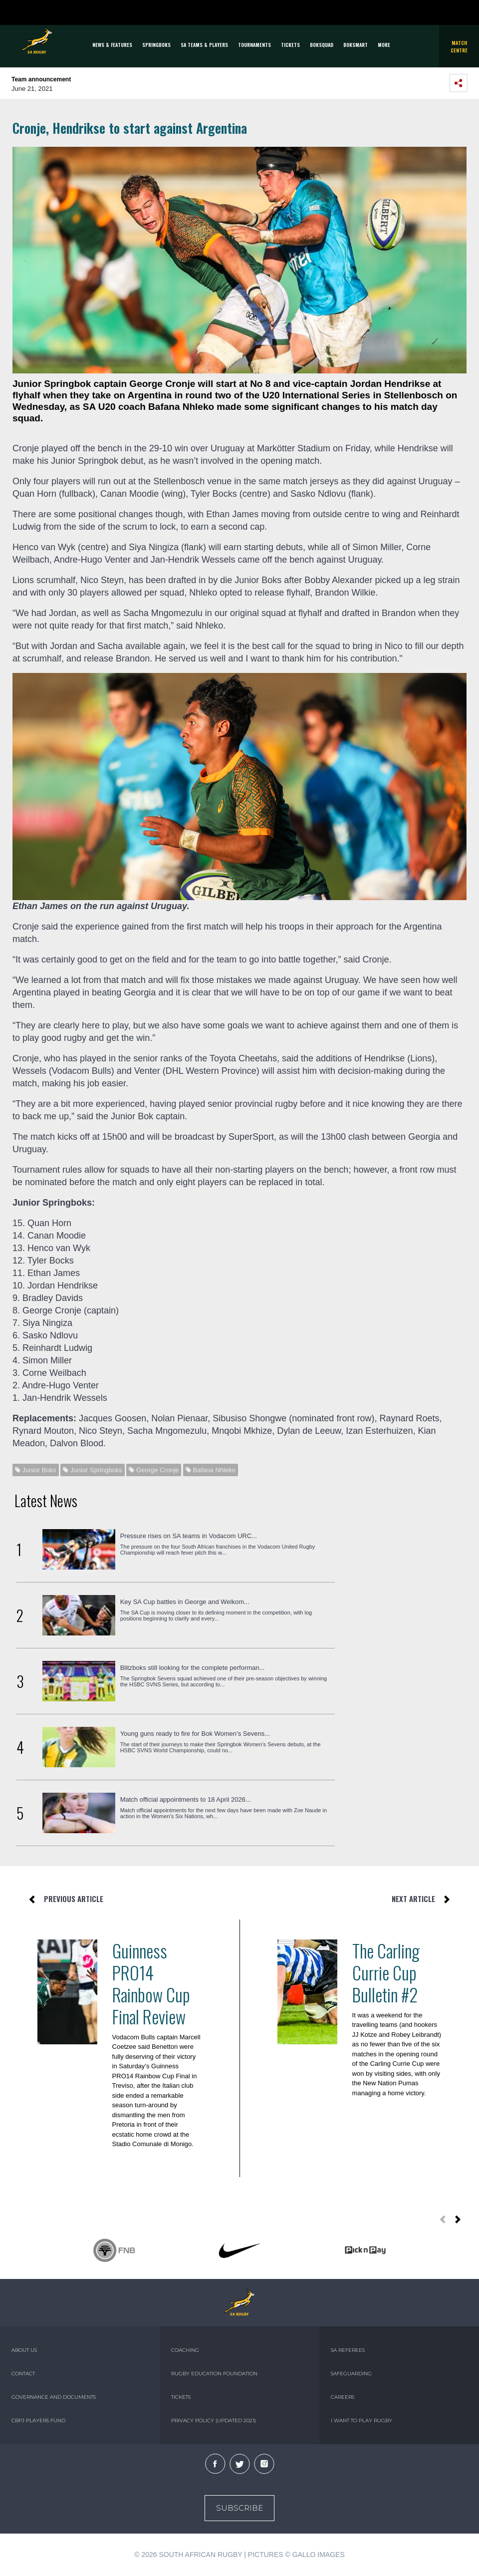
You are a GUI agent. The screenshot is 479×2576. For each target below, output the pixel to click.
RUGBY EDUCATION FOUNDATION (214, 2373)
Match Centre (459, 46)
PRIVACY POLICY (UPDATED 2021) (213, 2420)
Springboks (156, 44)
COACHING (185, 2350)
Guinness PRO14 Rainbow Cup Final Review (151, 1983)
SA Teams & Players (204, 44)
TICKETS (290, 44)
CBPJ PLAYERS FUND (38, 2420)
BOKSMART (355, 44)
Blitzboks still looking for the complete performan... (192, 1667)
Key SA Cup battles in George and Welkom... (184, 1602)
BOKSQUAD (321, 44)
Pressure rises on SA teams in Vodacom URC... (188, 1536)
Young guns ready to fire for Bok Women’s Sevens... (195, 1733)
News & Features (112, 44)
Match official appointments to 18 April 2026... (185, 1799)
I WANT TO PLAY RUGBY (361, 2420)
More (384, 44)
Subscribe (239, 2508)
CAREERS (342, 2397)
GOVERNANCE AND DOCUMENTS (53, 2397)
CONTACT (23, 2373)
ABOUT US (24, 2350)
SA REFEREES (348, 2350)
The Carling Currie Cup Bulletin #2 (386, 1972)
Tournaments (254, 44)
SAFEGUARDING (351, 2373)
